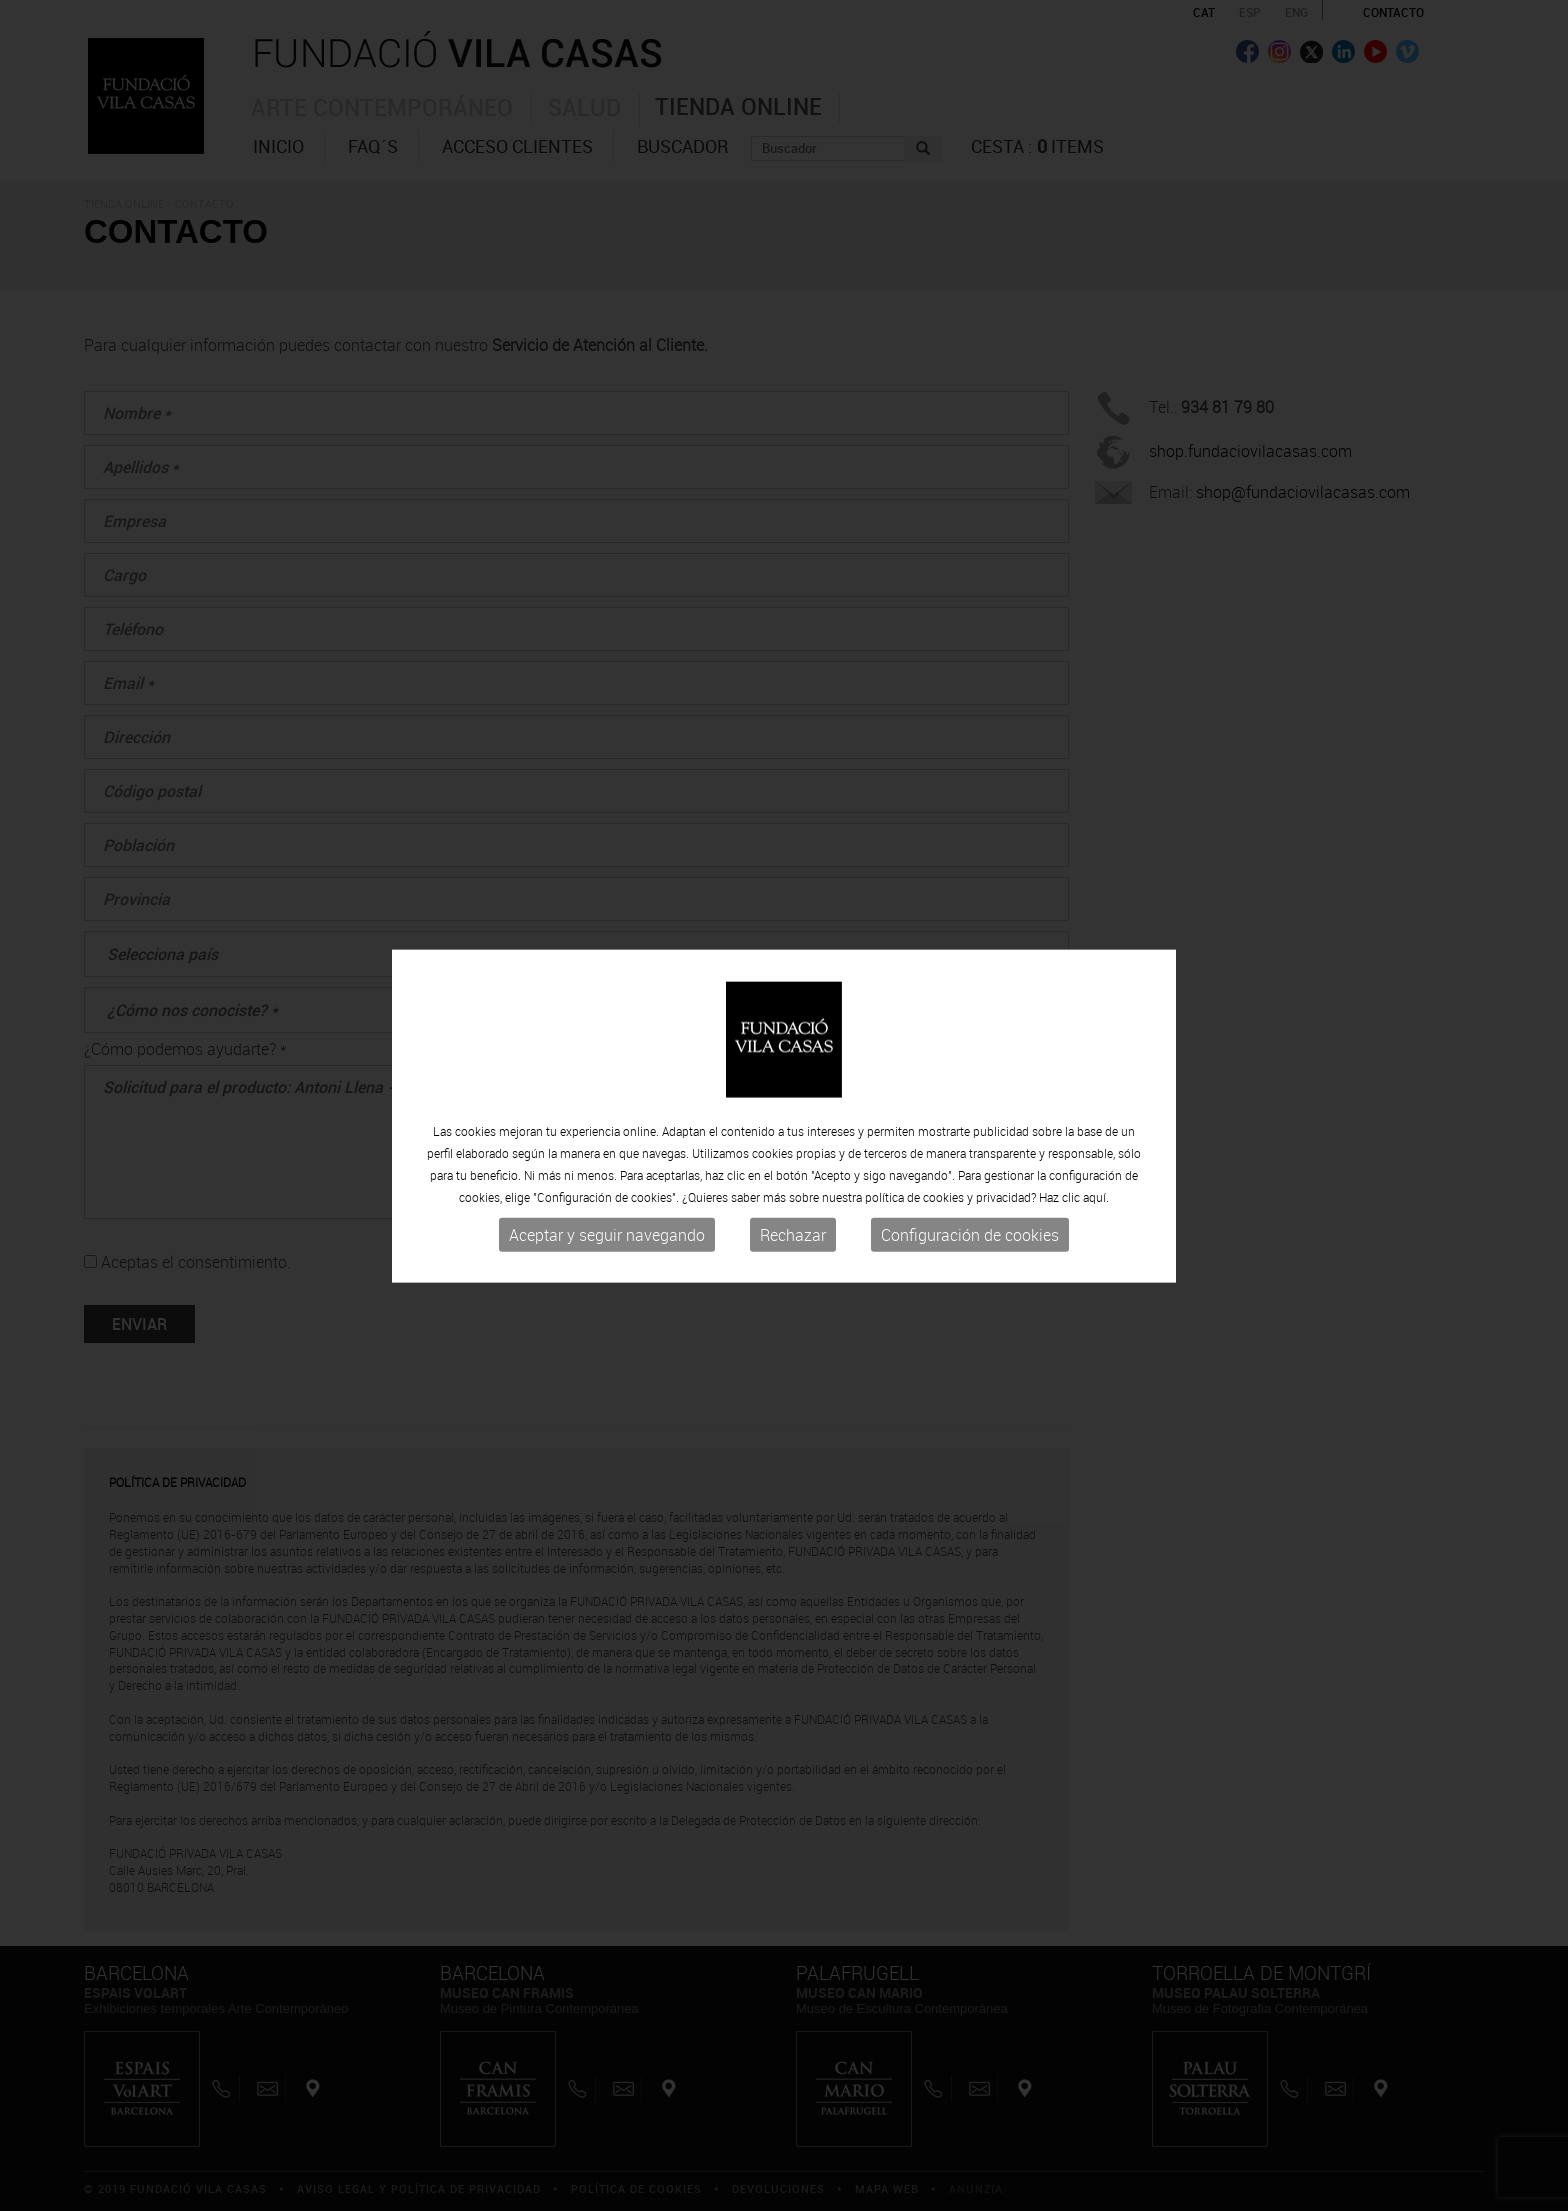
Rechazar (793, 1241)
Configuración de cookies (970, 1241)
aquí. (1096, 1203)
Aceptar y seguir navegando (607, 1241)
